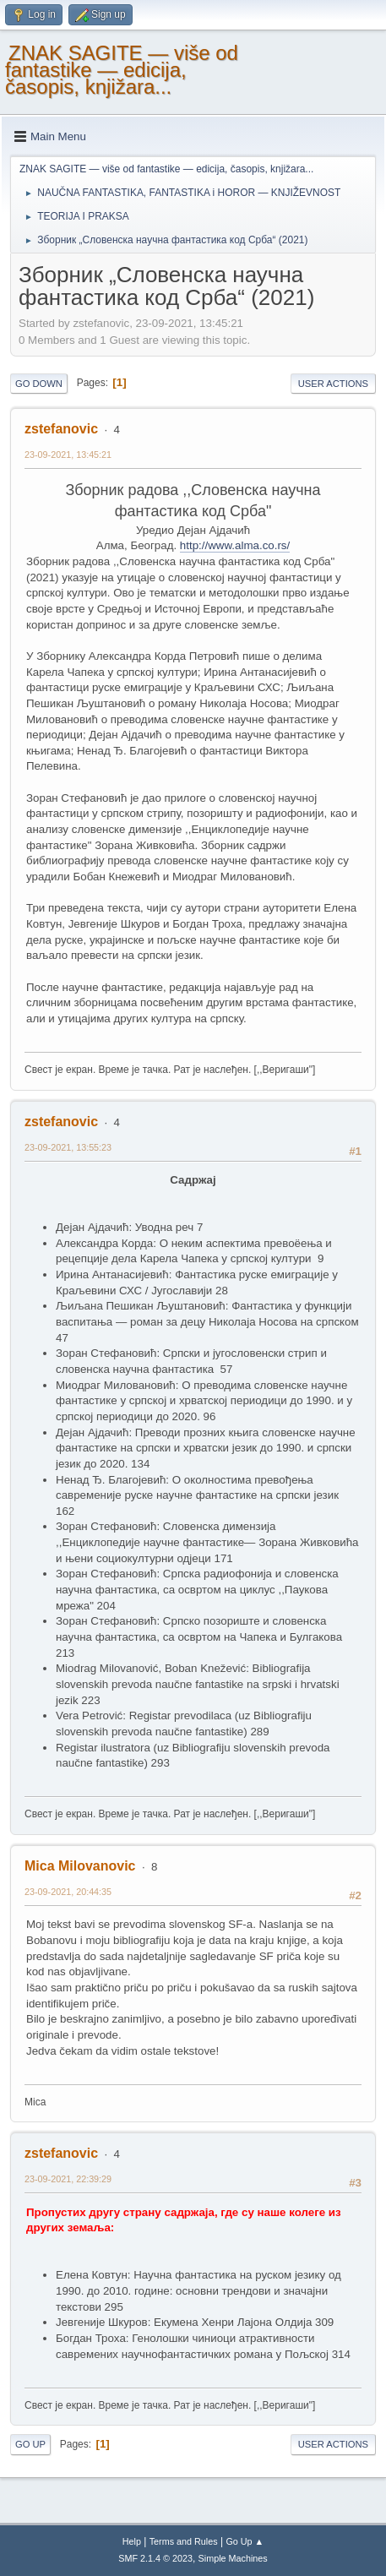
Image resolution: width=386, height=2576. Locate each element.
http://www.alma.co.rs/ (235, 545)
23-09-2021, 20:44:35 (67, 1892)
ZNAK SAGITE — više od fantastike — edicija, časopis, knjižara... (121, 69)
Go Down (39, 384)
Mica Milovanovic (79, 1866)
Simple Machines (233, 2558)
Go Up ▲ (245, 2541)
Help (131, 2541)
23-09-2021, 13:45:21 (67, 454)
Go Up (30, 2444)
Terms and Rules (184, 2541)
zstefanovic (61, 429)
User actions (333, 384)
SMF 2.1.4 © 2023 (155, 2558)
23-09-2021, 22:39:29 (67, 2179)
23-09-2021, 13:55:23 (67, 1147)
